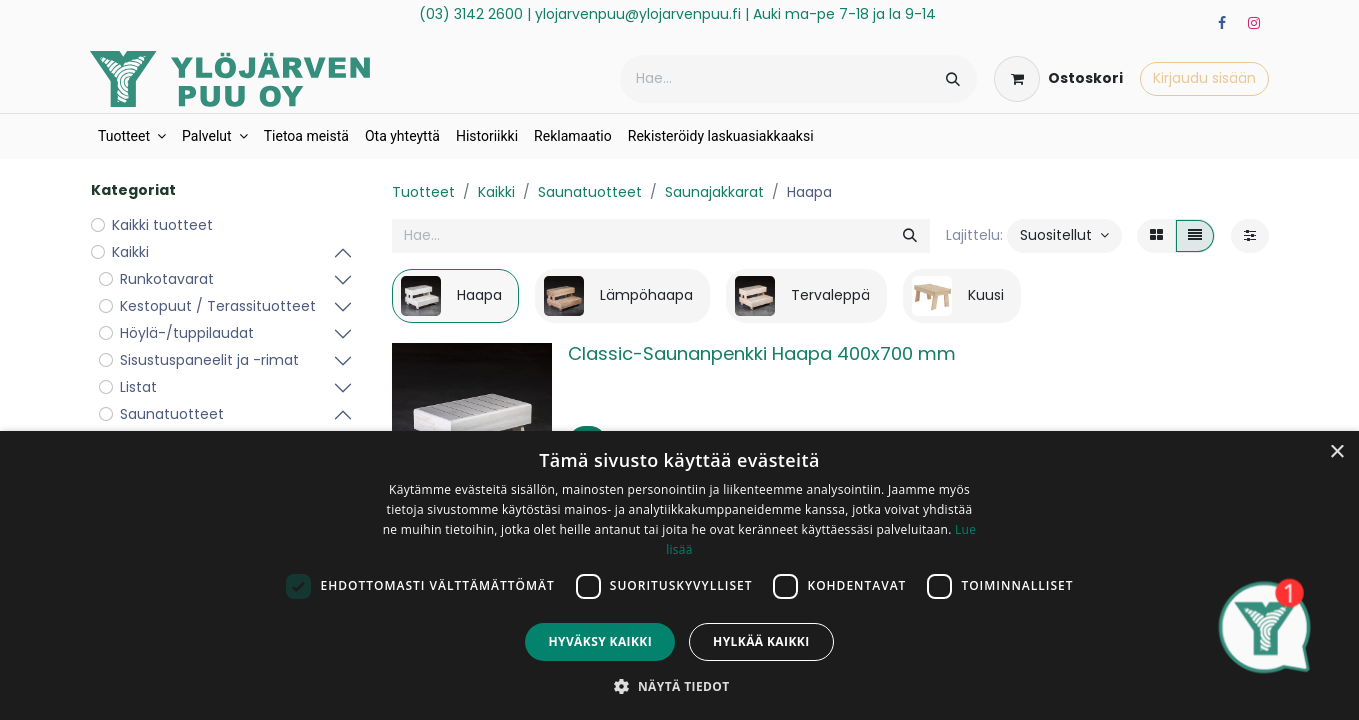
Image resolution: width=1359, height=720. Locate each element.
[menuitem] (132, 136)
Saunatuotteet (590, 192)
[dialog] (679, 575)
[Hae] (953, 79)
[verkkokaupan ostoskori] (1058, 79)
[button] (1064, 236)
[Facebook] (1222, 23)
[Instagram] (1254, 23)
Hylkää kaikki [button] (761, 641)
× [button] (1336, 452)
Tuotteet (423, 192)
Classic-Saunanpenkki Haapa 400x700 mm (762, 353)
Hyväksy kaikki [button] (600, 641)
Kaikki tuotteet (162, 225)
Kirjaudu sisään (1204, 78)
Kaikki (496, 192)
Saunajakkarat (714, 192)
